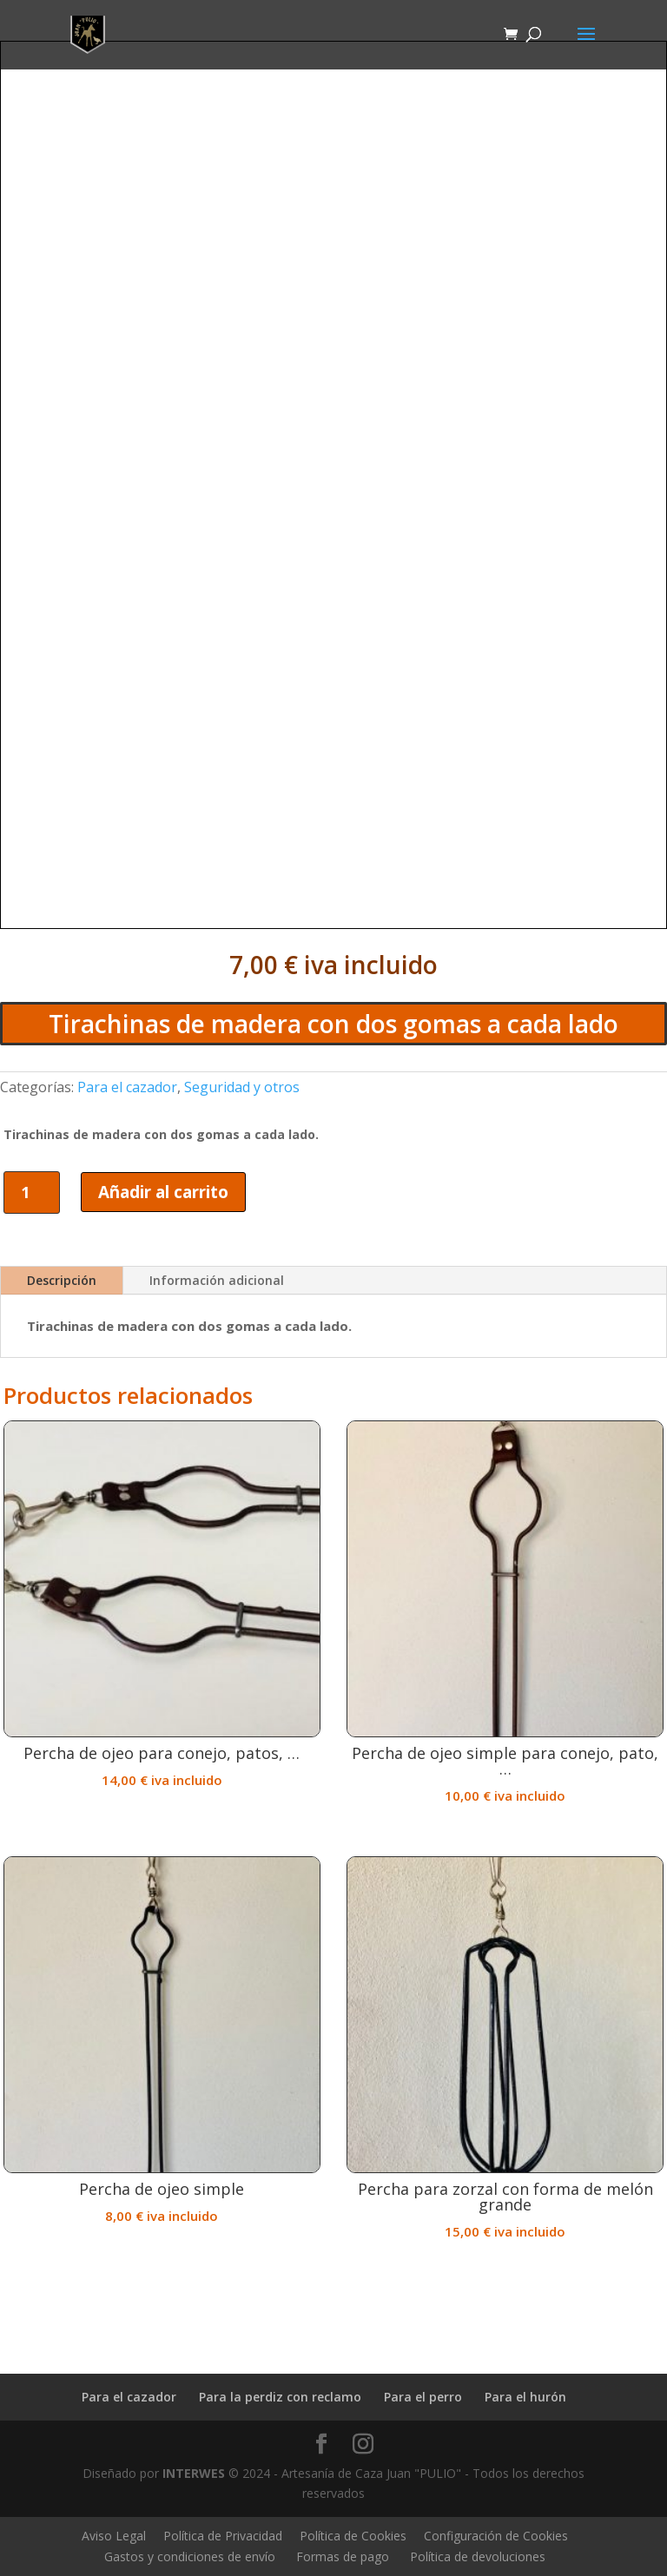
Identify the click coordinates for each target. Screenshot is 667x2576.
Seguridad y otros (242, 1087)
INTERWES (193, 2473)
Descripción (61, 1280)
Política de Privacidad (222, 2535)
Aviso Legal (114, 2535)
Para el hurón (525, 2396)
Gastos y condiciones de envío (189, 2556)
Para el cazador (127, 1087)
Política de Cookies (353, 2535)
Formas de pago (342, 2556)
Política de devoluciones (477, 2556)
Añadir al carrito (163, 1192)
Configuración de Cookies (496, 2535)
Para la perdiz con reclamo (280, 2396)
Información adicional (216, 1280)
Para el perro (423, 2396)
